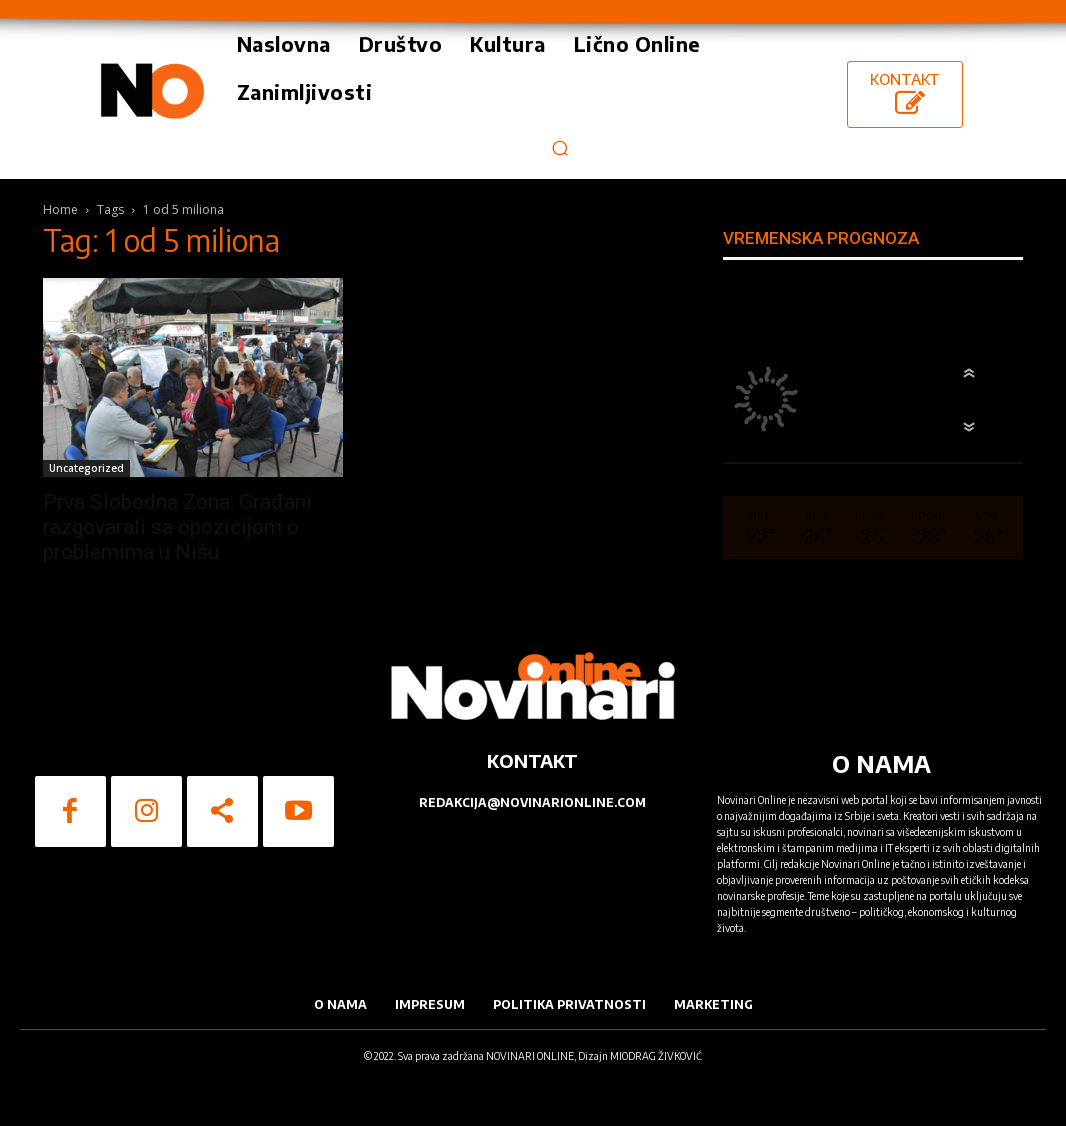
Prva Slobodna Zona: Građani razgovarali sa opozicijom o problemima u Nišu (177, 527)
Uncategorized (86, 468)
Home (60, 209)
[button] (559, 147)
